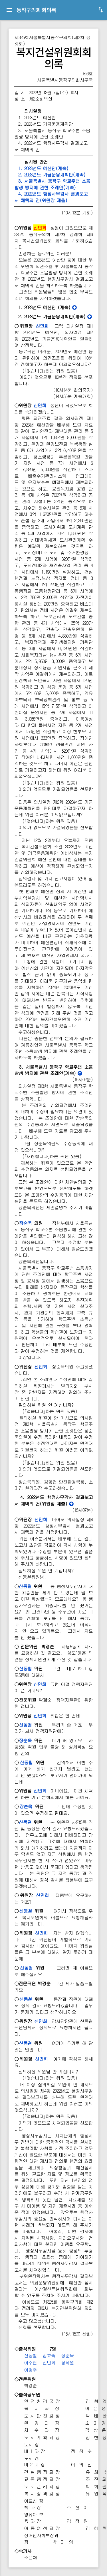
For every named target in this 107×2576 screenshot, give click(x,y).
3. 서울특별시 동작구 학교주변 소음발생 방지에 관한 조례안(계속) (52, 184)
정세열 (67, 2362)
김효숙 (49, 2355)
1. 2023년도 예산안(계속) (41, 168)
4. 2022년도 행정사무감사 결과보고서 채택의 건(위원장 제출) (51, 196)
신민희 (42, 326)
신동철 (25, 1586)
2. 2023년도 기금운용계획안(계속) (49, 174)
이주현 (30, 2362)
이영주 (30, 2369)
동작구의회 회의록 (36, 10)
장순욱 (25, 1223)
